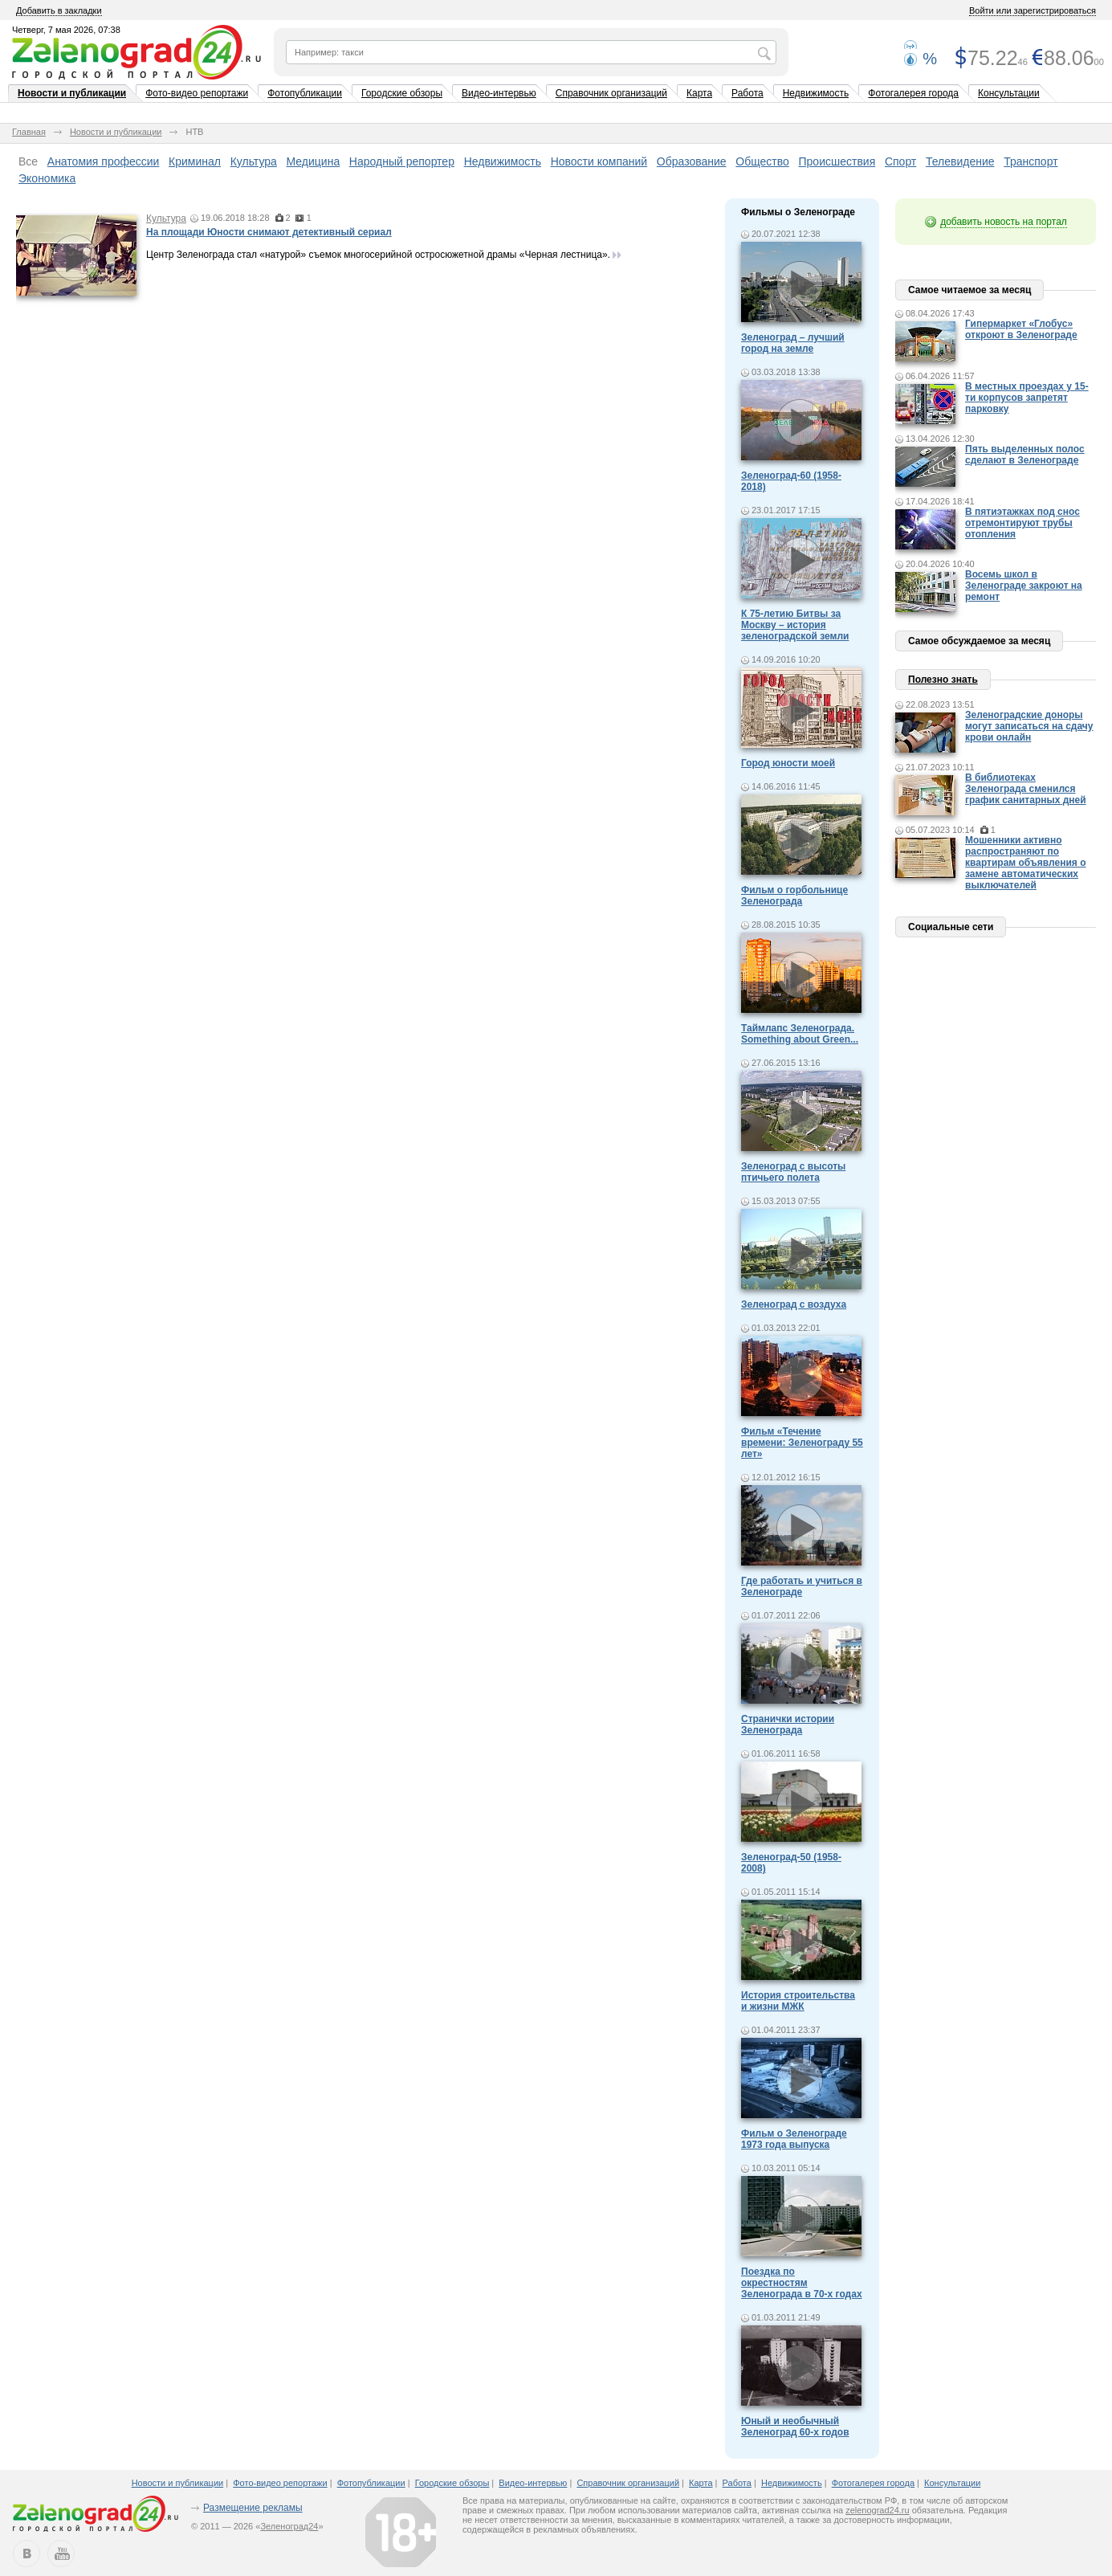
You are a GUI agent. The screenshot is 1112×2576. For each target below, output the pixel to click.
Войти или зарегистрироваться (1032, 10)
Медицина (313, 161)
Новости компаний (599, 161)
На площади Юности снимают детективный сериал (269, 232)
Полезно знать (943, 679)
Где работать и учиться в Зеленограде (801, 1586)
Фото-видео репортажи (196, 93)
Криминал (195, 161)
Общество (762, 161)
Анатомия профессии (103, 161)
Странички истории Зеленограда (787, 1724)
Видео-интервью (499, 93)
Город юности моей (788, 763)
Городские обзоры (401, 93)
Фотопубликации (304, 93)
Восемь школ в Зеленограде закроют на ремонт (1023, 585)
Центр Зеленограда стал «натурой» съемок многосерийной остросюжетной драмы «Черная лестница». (378, 254)
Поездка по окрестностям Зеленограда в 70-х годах (801, 2283)
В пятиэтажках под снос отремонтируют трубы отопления (1022, 523)
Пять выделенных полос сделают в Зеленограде (1025, 454)
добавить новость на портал (1003, 221)
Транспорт (1030, 161)
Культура (253, 161)
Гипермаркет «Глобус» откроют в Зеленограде (1021, 329)
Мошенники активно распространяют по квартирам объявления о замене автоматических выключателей (1025, 863)
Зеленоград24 (289, 2526)
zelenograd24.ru (877, 2510)
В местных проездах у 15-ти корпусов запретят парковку (1027, 397)
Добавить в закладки (59, 10)
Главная (29, 132)
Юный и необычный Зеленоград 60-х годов (795, 2426)
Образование (692, 161)
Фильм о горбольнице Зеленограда (794, 895)
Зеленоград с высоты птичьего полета (793, 1172)
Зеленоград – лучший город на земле (793, 343)
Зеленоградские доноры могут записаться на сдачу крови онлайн (1029, 726)
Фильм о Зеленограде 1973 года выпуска (794, 2139)
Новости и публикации (72, 93)
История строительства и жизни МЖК (798, 2001)
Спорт (900, 161)
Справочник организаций (611, 93)
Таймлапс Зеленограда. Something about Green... (799, 1034)
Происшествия (837, 161)
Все (28, 161)
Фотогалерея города (913, 93)
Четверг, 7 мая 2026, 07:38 (66, 30)
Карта (699, 93)
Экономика (46, 178)
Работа (747, 93)
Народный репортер (401, 161)
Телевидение (960, 161)
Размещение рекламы (253, 2507)
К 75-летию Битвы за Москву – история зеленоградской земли (795, 625)
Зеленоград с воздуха (793, 1304)
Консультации (1009, 93)
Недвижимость (816, 93)
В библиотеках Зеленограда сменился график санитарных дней (1025, 789)
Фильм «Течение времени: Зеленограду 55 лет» (802, 1442)
